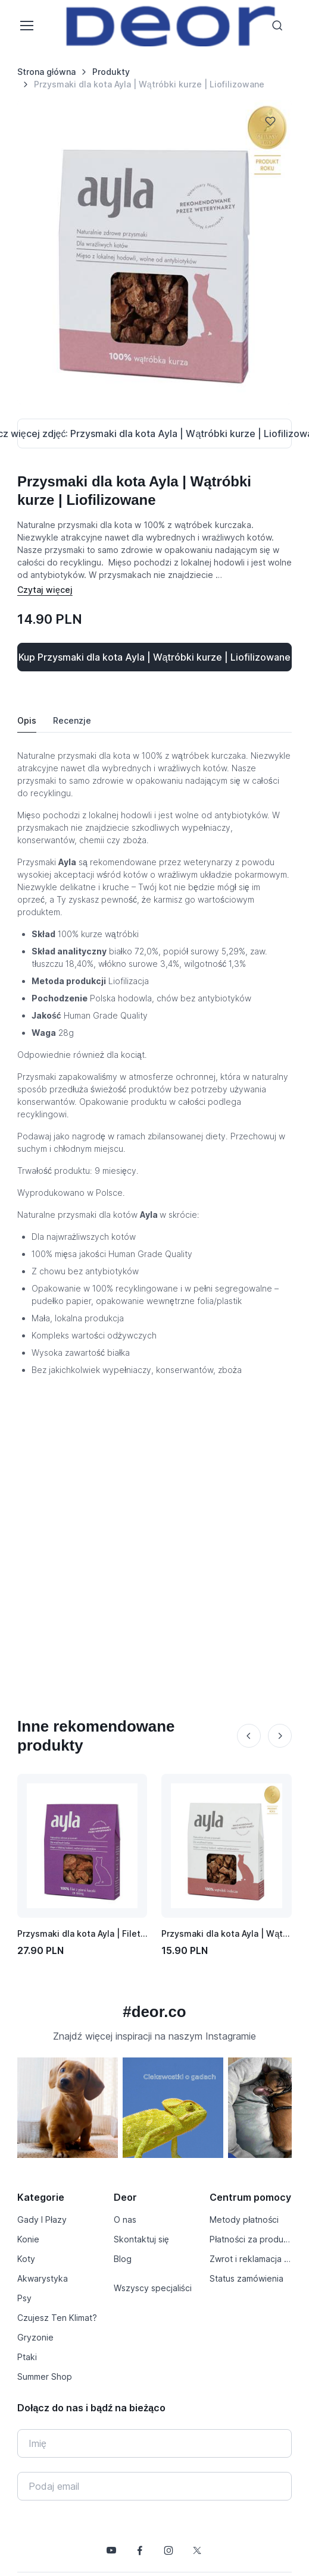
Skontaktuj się (141, 2239)
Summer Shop (44, 2376)
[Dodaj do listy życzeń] (270, 121)
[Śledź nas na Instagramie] (168, 2550)
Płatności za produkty (251, 2239)
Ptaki (27, 2357)
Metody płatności (244, 2219)
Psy (24, 2298)
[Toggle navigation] (26, 25)
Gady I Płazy (42, 2219)
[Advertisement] (124, 1524)
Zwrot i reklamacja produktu (251, 2259)
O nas (125, 2219)
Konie (28, 2239)
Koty (26, 2259)
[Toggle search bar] (277, 25)
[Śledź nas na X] (197, 2550)
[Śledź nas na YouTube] (111, 2550)
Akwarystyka (42, 2278)
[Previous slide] (249, 1736)
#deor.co (154, 2011)
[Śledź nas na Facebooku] (140, 2550)
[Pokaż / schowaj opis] (45, 589)
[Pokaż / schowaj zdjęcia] (154, 433)
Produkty (111, 72)
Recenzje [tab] (72, 720)
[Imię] (154, 2443)
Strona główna (46, 72)
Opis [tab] (26, 720)
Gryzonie (35, 2337)
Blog (123, 2259)
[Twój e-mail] (154, 2486)
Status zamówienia (246, 2278)
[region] (154, 2112)
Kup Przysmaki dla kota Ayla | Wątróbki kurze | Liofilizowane (154, 657)
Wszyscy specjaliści (153, 2288)
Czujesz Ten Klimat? (57, 2318)
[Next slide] (280, 1736)
